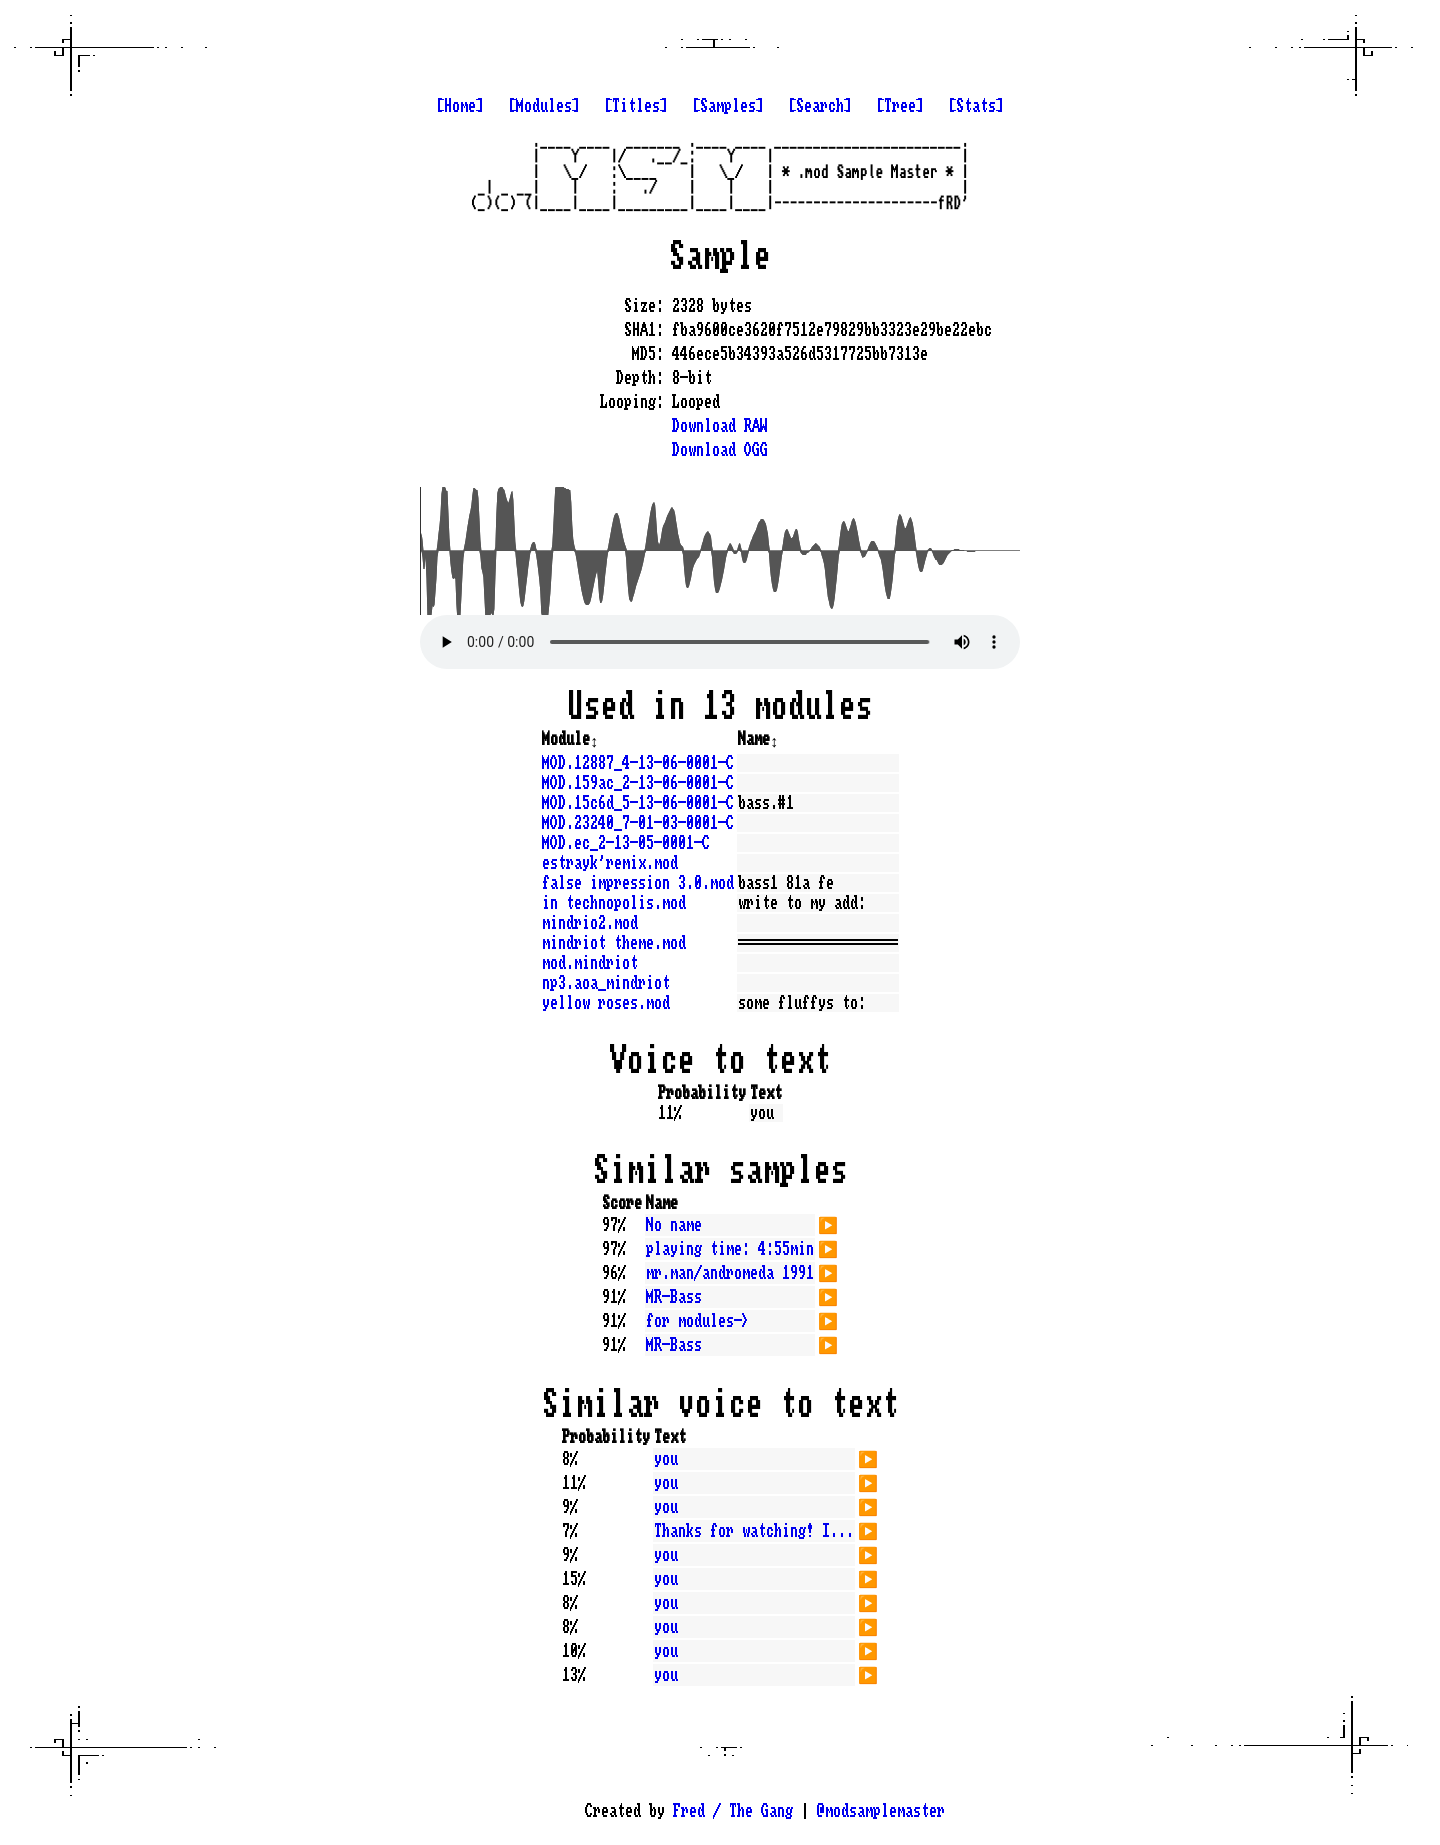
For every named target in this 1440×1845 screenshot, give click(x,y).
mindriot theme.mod (614, 943)
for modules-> (698, 1321)
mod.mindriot (590, 963)
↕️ (594, 739)
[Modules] (544, 106)
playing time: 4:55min (730, 1249)
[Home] (460, 106)
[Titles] (636, 106)
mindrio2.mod (590, 923)
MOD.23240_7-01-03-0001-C (638, 823)
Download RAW (720, 426)
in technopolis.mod (614, 903)
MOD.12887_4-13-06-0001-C (638, 763)
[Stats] (976, 106)
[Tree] (900, 106)
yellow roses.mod (606, 1003)
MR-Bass (674, 1297)
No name (674, 1225)
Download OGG (720, 450)
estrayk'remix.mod (610, 863)
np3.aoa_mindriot (606, 983)
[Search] (820, 106)
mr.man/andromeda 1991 (730, 1273)
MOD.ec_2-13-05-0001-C (626, 843)
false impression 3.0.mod (638, 883)
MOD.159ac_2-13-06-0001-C (638, 783)
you (666, 1459)
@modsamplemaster (881, 1811)
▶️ (828, 1223)
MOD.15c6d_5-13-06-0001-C (638, 803)
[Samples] (728, 106)
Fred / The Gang (733, 1811)
